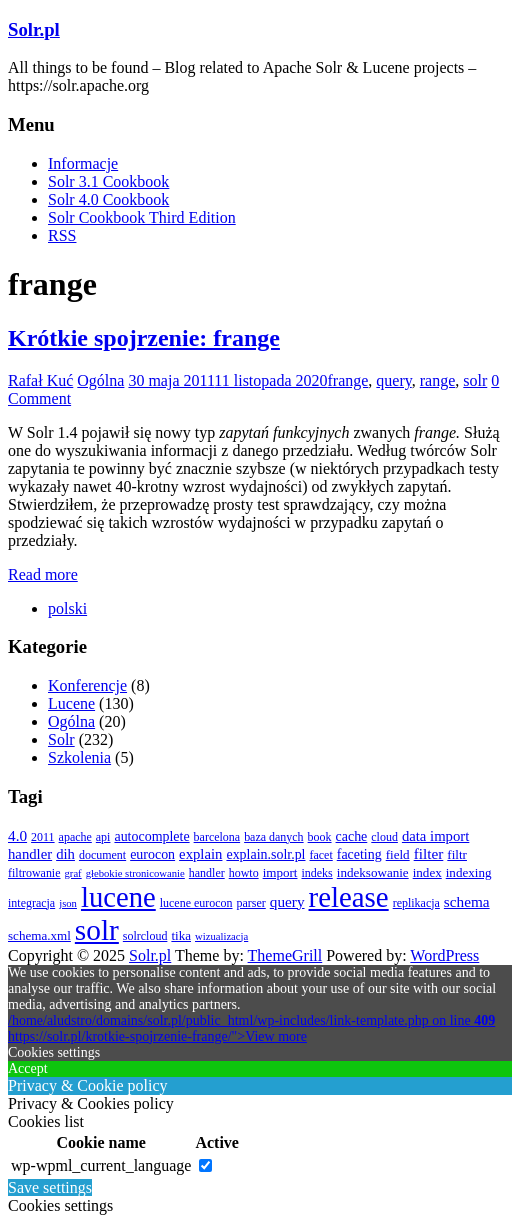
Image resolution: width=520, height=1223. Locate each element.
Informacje (83, 163)
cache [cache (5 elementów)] (352, 836)
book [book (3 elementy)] (320, 837)
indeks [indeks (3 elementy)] (317, 873)
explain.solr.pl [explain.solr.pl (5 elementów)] (265, 854)
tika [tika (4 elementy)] (181, 935)
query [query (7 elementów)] (287, 901)
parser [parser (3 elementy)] (251, 903)
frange (348, 380)
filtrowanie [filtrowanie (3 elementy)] (34, 873)
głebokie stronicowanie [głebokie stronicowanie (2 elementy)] (135, 873)
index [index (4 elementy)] (427, 872)
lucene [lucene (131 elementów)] (118, 897)
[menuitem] (67, 608)
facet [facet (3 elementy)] (321, 855)
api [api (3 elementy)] (103, 837)
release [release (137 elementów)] (349, 897)
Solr (61, 739)
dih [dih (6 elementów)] (65, 854)
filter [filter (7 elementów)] (429, 853)
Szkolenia (79, 757)
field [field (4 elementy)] (398, 854)
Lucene (71, 703)
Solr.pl (34, 29)
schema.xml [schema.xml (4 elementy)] (39, 935)
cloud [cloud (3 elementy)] (384, 837)
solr (475, 380)
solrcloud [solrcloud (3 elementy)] (145, 936)
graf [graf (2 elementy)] (73, 873)
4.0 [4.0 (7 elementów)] (17, 835)
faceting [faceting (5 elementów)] (359, 854)
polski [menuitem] (67, 608)
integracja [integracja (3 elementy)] (31, 903)
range (438, 380)
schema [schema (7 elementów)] (467, 901)
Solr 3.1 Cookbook (108, 181)
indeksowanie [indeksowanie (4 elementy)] (373, 872)
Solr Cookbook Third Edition (142, 217)
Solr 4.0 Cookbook (108, 199)
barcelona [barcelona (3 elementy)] (217, 837)
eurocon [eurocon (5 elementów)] (152, 854)
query (393, 380)
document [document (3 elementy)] (102, 855)
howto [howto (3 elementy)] (244, 873)
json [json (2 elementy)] (68, 903)
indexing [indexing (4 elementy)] (469, 872)
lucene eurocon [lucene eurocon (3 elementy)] (196, 903)
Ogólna (100, 380)
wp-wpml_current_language (101, 1165)
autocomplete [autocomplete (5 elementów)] (151, 836)
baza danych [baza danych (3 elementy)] (273, 837)
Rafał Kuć (40, 380)
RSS (62, 235)
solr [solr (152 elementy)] (97, 930)
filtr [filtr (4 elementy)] (457, 854)
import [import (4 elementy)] (280, 872)
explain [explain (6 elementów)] (200, 854)
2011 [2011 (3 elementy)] (43, 837)
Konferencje (87, 685)
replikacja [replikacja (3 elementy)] (416, 903)
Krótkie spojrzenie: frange (144, 338)
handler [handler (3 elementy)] (207, 873)
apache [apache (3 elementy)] (75, 837)
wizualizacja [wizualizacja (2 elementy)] (221, 936)
